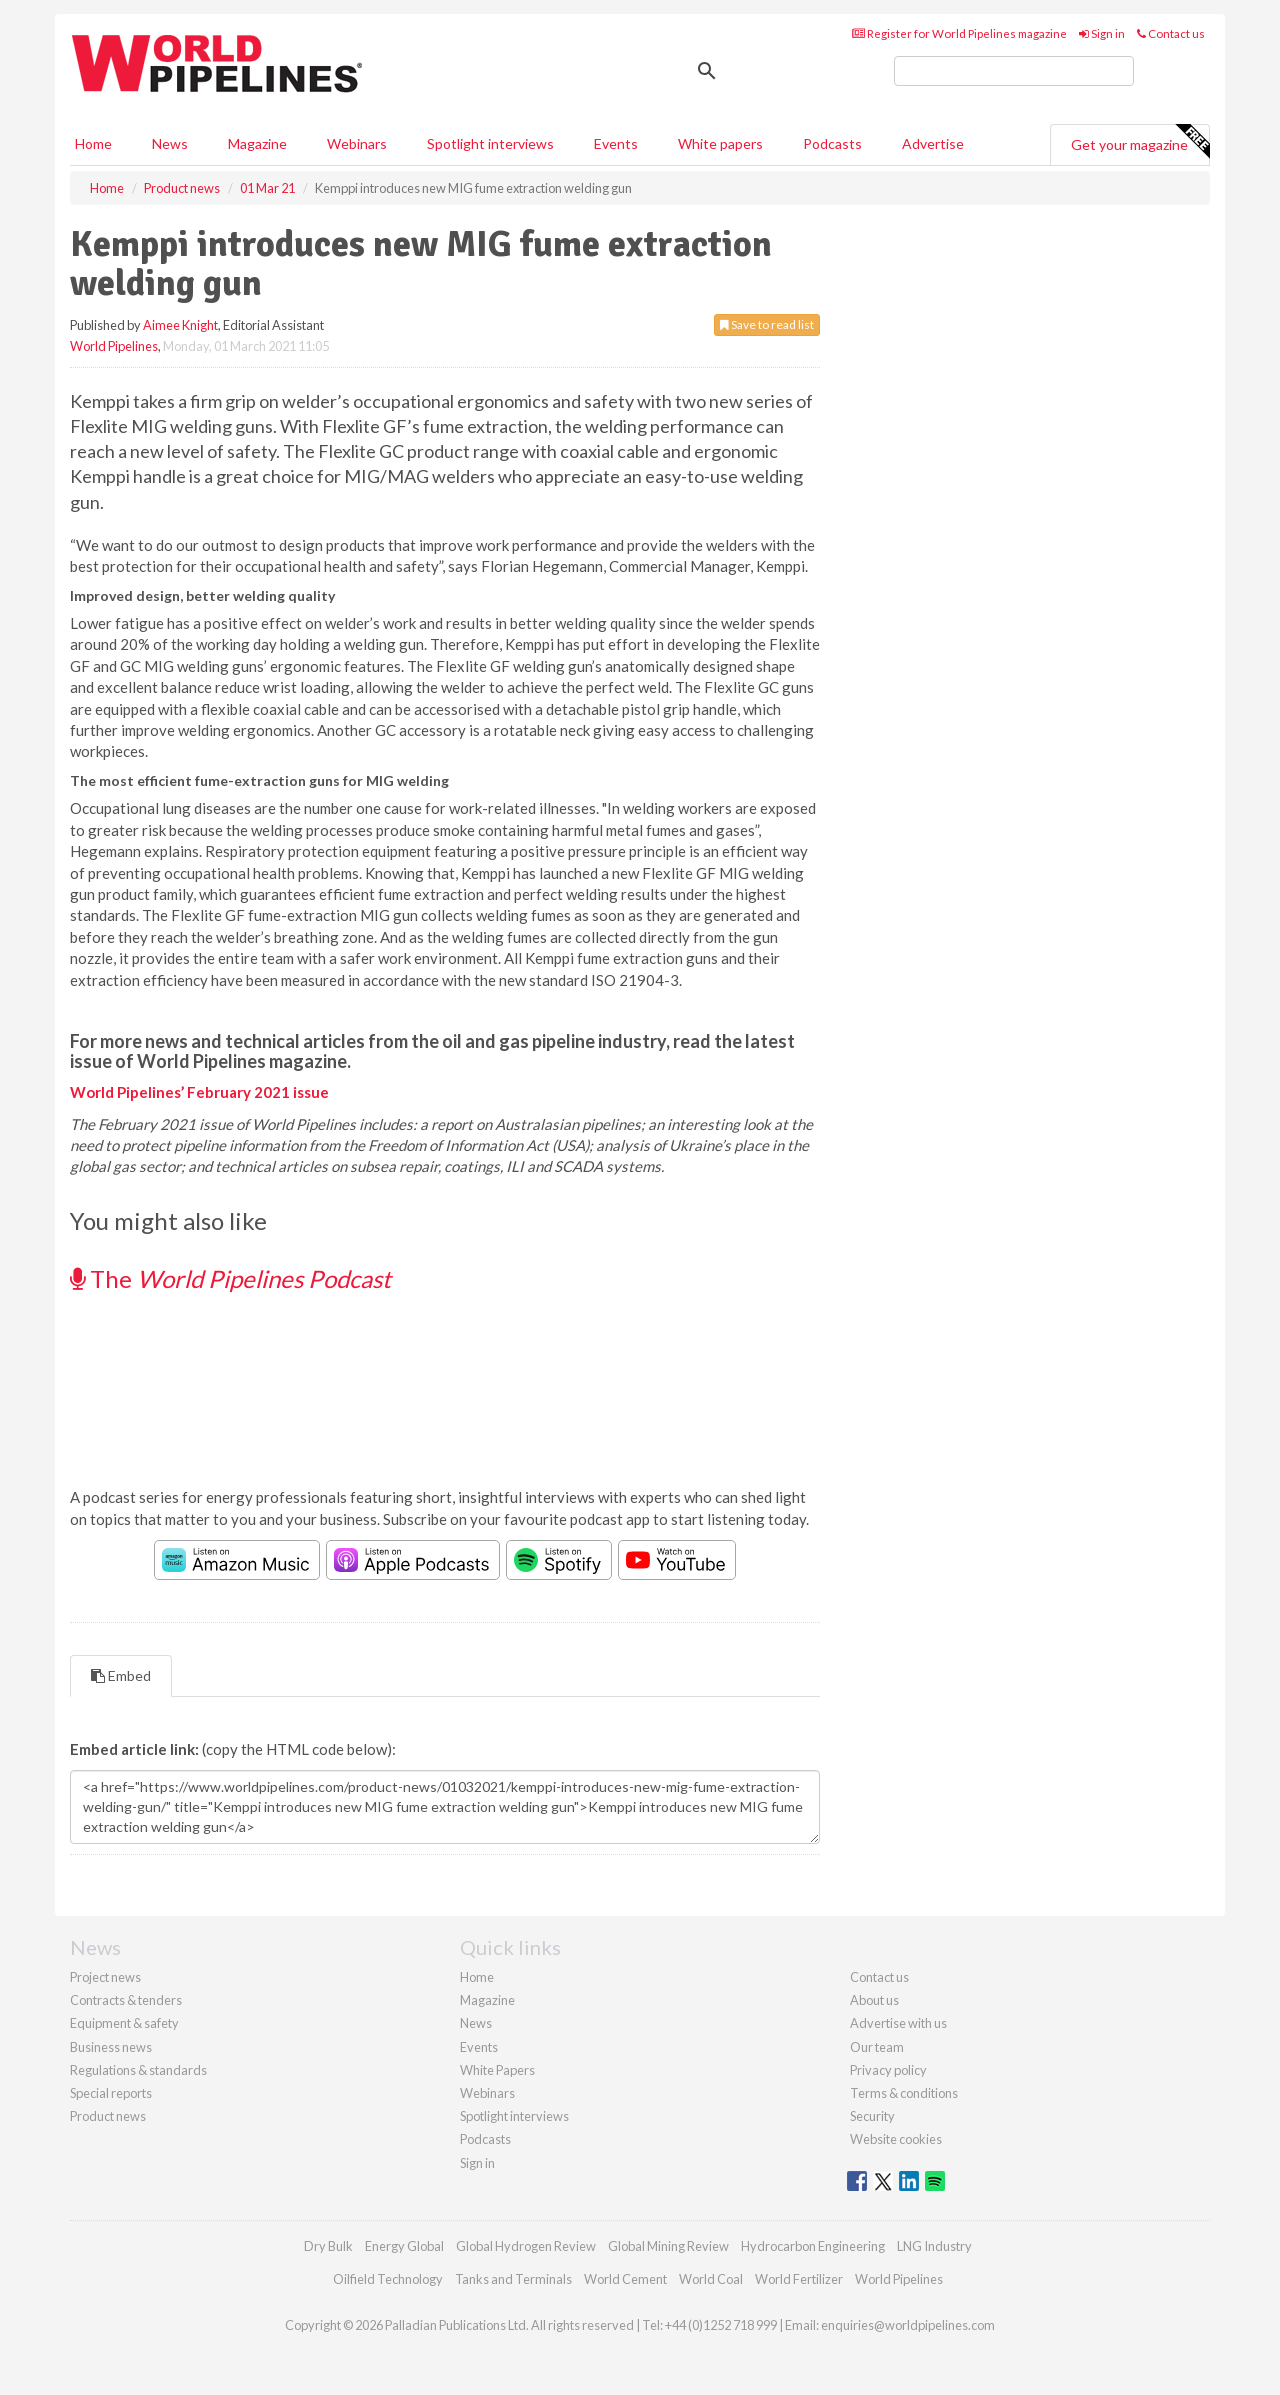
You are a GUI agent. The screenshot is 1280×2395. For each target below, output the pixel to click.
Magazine (257, 143)
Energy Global (404, 2246)
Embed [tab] (121, 1675)
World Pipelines (114, 346)
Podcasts (832, 143)
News (476, 2023)
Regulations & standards (138, 2070)
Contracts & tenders (126, 2000)
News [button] (170, 143)
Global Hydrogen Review (526, 2246)
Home (93, 143)
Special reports (111, 2093)
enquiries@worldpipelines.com (908, 2325)
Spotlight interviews (490, 143)
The (230, 1278)
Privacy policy (888, 2070)
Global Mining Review (668, 2246)
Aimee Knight (180, 325)
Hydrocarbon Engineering (813, 2246)
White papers (720, 143)
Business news (111, 2047)
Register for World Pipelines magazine (959, 33)
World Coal (711, 2279)
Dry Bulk (328, 2246)
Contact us (1171, 33)
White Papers (497, 2070)
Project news (105, 1977)
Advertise (933, 143)
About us (874, 2000)
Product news (108, 2116)
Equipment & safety (124, 2023)
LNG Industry (934, 2246)
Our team (877, 2047)
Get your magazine (1140, 142)
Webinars (357, 143)
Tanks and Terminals (513, 2279)
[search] (1014, 71)
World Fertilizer (799, 2279)
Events (616, 143)
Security (872, 2116)
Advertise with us (898, 2023)
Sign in (1102, 33)
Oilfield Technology (388, 2279)
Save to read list (767, 324)
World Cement (625, 2279)
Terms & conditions (904, 2093)
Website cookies (896, 2139)
